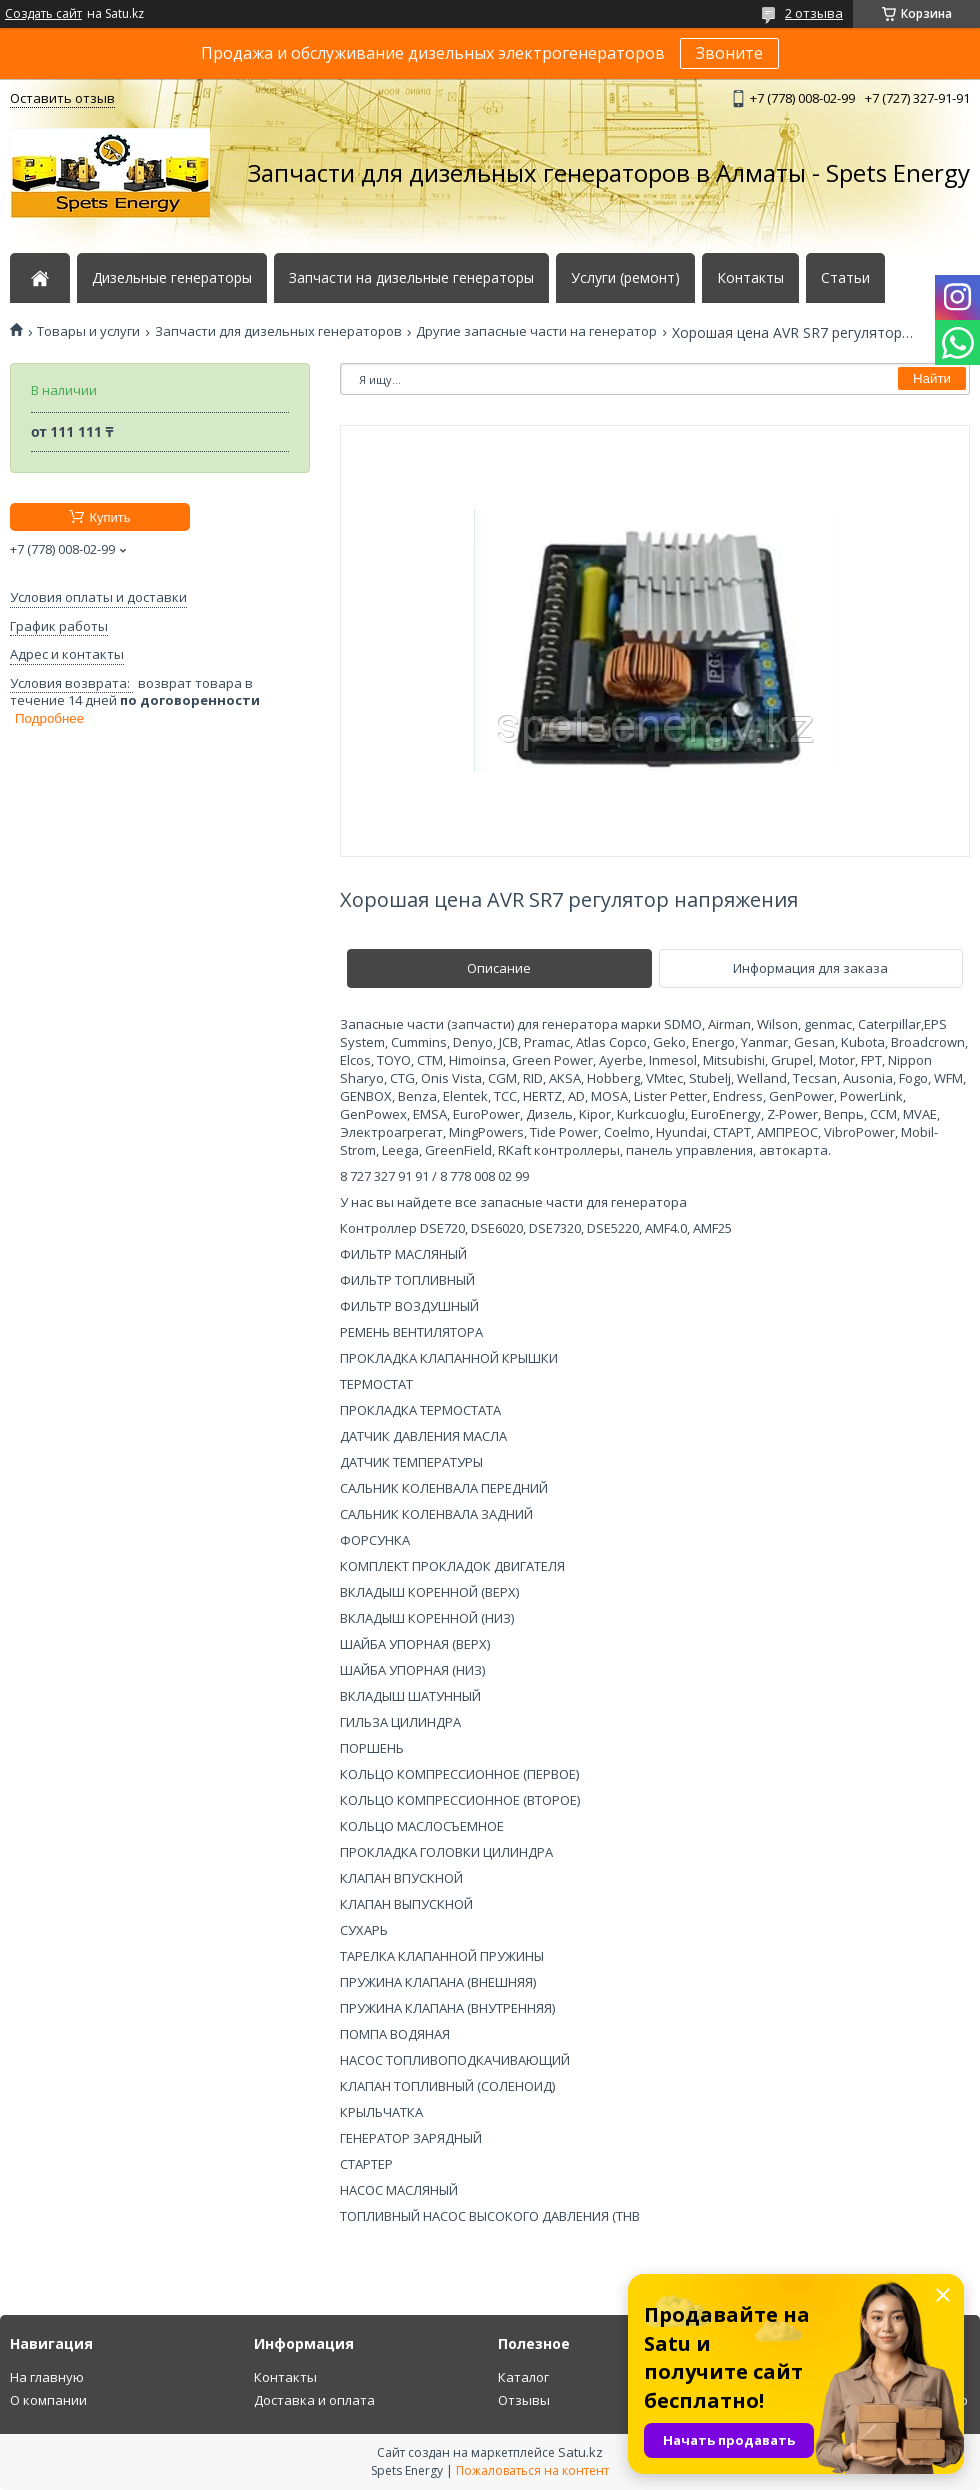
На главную (47, 2377)
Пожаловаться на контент (532, 2470)
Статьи (845, 278)
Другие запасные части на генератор (536, 331)
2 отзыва (814, 13)
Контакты (750, 278)
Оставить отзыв (62, 98)
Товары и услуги (88, 331)
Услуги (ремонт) (625, 278)
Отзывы (524, 2400)
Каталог (523, 2377)
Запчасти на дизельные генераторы (411, 278)
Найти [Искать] (932, 378)
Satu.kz (580, 2452)
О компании (48, 2400)
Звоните (729, 53)
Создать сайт (43, 14)
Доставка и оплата (314, 2400)
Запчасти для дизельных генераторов (278, 331)
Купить (109, 517)
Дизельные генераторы (172, 278)
